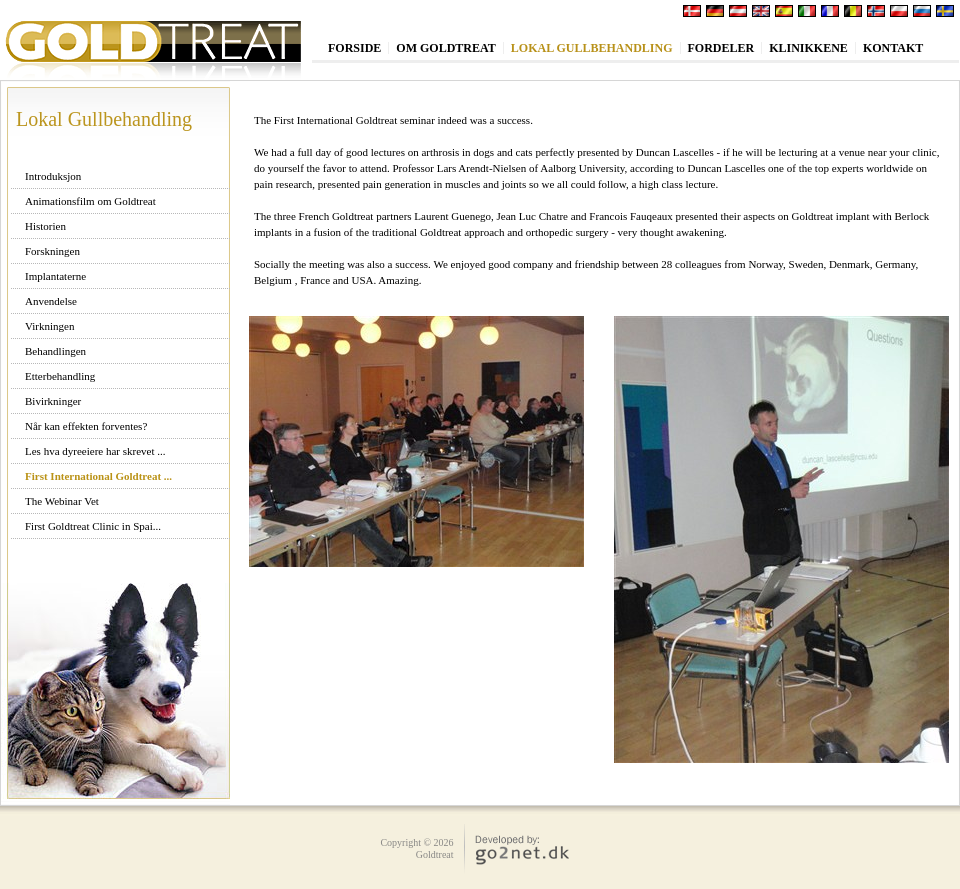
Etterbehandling (60, 376)
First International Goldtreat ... (98, 476)
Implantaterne (55, 276)
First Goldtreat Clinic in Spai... (93, 526)
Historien (45, 226)
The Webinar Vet (62, 501)
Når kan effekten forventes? (86, 426)
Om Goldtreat (445, 48)
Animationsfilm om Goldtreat (90, 201)
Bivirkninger (53, 401)
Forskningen (52, 251)
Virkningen (49, 326)
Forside (354, 48)
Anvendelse (51, 301)
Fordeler (721, 48)
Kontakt (893, 48)
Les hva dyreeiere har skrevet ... (95, 451)
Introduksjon (53, 176)
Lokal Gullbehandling (592, 48)
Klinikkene (808, 48)
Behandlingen (55, 351)
